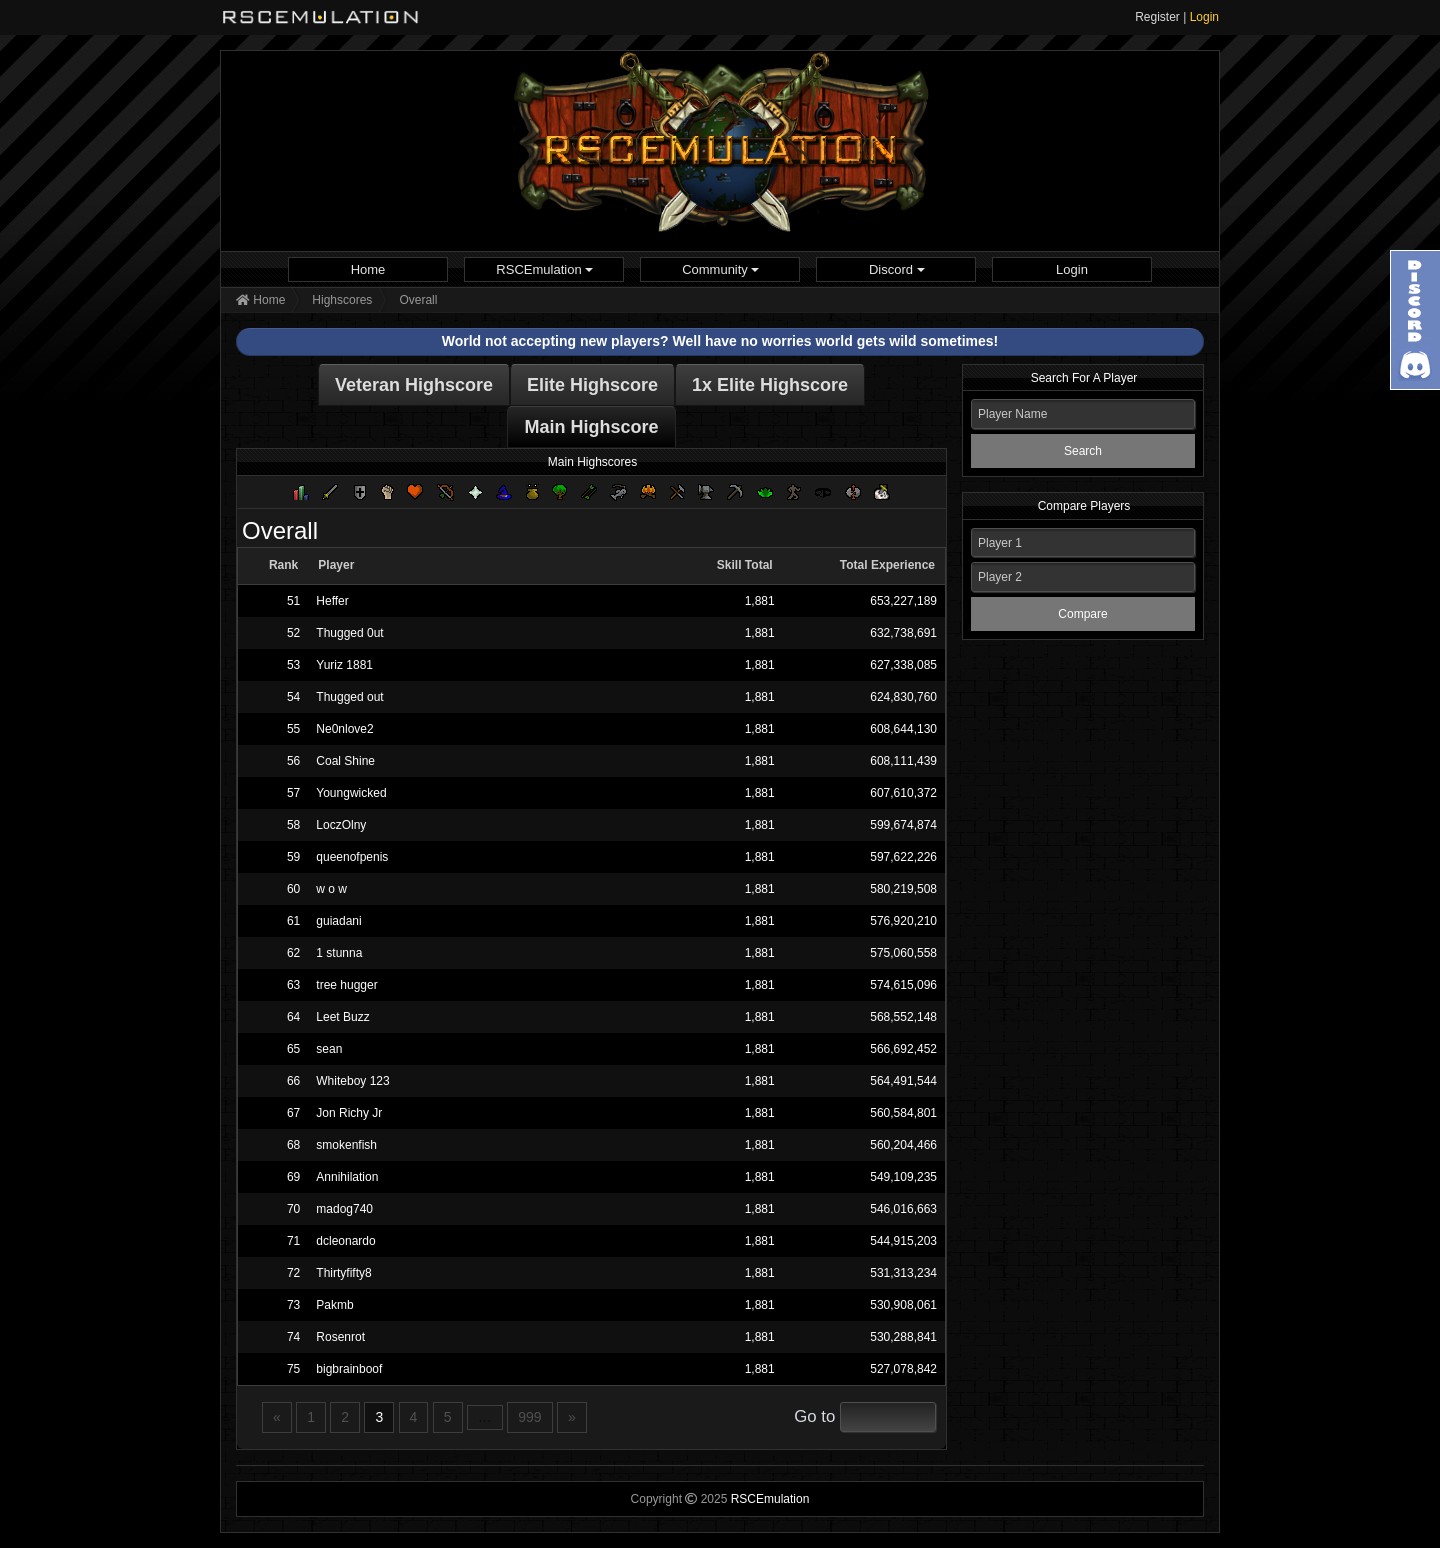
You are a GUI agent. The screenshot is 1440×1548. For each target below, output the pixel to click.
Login (1204, 17)
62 (293, 953)
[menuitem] (368, 269)
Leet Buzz (342, 1017)
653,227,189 (903, 601)
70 (293, 1209)
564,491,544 (903, 1081)
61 (293, 921)
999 (529, 1417)
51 (293, 601)
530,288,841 (903, 1337)
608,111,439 (903, 761)
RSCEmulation (544, 269)
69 (293, 1177)
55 (293, 729)
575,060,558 (903, 953)
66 (293, 1081)
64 (293, 1017)
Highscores (342, 300)
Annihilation (347, 1177)
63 (293, 985)
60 (293, 889)
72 (293, 1273)
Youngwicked (351, 793)
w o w (331, 889)
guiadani (338, 921)
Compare (1082, 614)
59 (293, 857)
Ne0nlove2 (344, 729)
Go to (814, 1416)
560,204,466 (903, 1145)
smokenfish (346, 1145)
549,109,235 (903, 1177)
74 (293, 1337)
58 (293, 825)
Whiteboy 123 (352, 1081)
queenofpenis (352, 857)
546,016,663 (903, 1209)
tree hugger (346, 985)
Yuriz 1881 (344, 665)
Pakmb (334, 1305)
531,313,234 (903, 1273)
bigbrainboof (349, 1369)
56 (293, 761)
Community (720, 269)
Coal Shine (345, 761)
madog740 (344, 1209)
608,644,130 (903, 729)
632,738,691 (903, 633)
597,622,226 (903, 857)
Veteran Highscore (414, 385)
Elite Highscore (592, 385)
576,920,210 (903, 921)
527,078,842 (903, 1369)
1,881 (760, 601)
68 (293, 1145)
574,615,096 (903, 985)
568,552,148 (903, 1017)
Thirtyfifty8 (343, 1273)
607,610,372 (903, 793)
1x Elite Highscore (770, 385)
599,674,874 (903, 825)
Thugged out (349, 697)
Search (1083, 451)
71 (293, 1241)
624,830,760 (903, 697)
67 (293, 1113)
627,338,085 (903, 665)
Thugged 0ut (349, 633)
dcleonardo (345, 1241)
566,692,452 (903, 1049)
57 (293, 793)
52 (293, 633)
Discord (897, 269)
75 (293, 1369)
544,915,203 (903, 1241)
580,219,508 (903, 889)
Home (368, 269)
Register (1157, 17)
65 (293, 1049)
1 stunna (339, 953)
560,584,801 (903, 1113)
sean (329, 1049)
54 (293, 697)
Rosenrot (340, 1337)
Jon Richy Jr (349, 1113)
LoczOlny (341, 825)
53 (293, 665)
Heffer (332, 601)
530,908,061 (903, 1305)
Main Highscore (591, 427)
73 (293, 1305)
